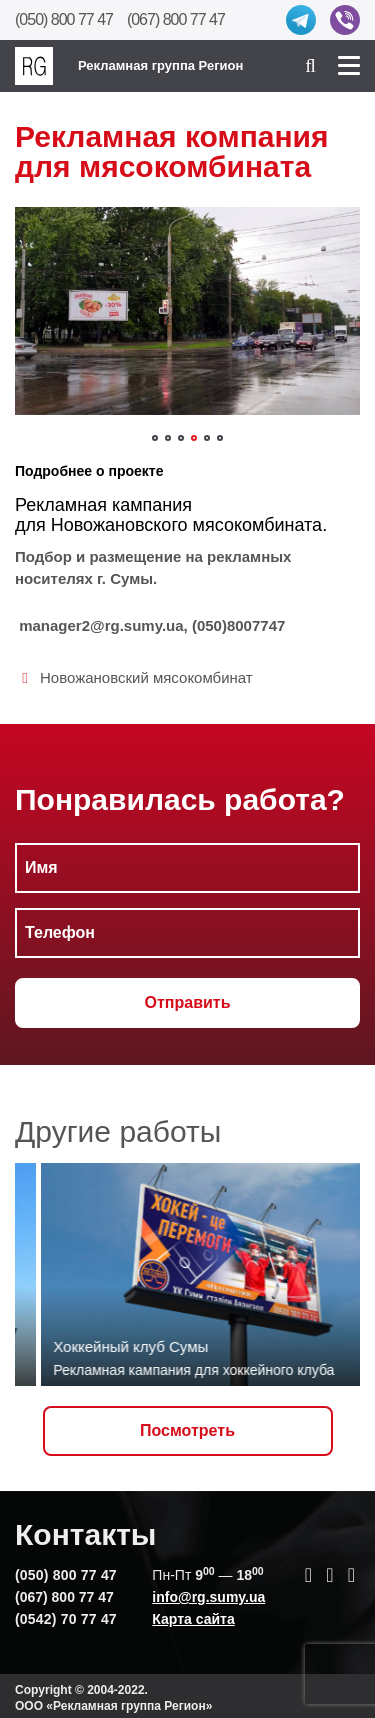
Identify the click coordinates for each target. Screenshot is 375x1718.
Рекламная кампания (103, 505)
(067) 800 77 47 (176, 19)
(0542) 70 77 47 (66, 1619)
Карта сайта (193, 1619)
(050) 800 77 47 (64, 19)
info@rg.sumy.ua (208, 1597)
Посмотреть (187, 1430)
